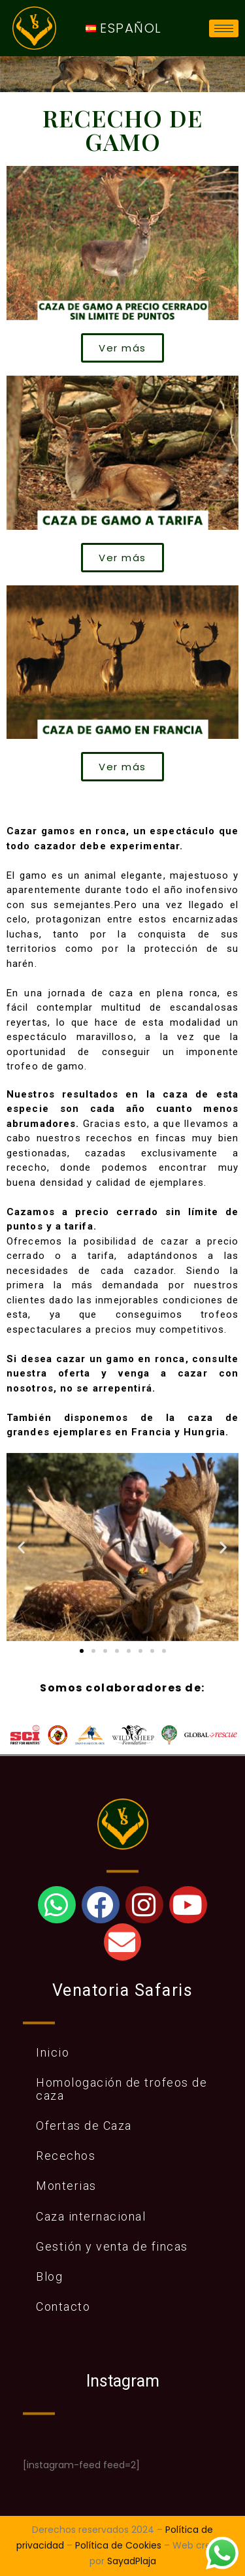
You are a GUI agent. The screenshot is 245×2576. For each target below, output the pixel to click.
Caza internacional (91, 2216)
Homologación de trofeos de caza (121, 2089)
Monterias (66, 2186)
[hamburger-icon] (223, 28)
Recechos (65, 2155)
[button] (22, 1547)
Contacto (63, 2306)
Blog (49, 2276)
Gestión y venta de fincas (112, 2246)
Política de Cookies (118, 2545)
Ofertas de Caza (84, 2125)
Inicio (52, 2052)
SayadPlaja (131, 2561)
